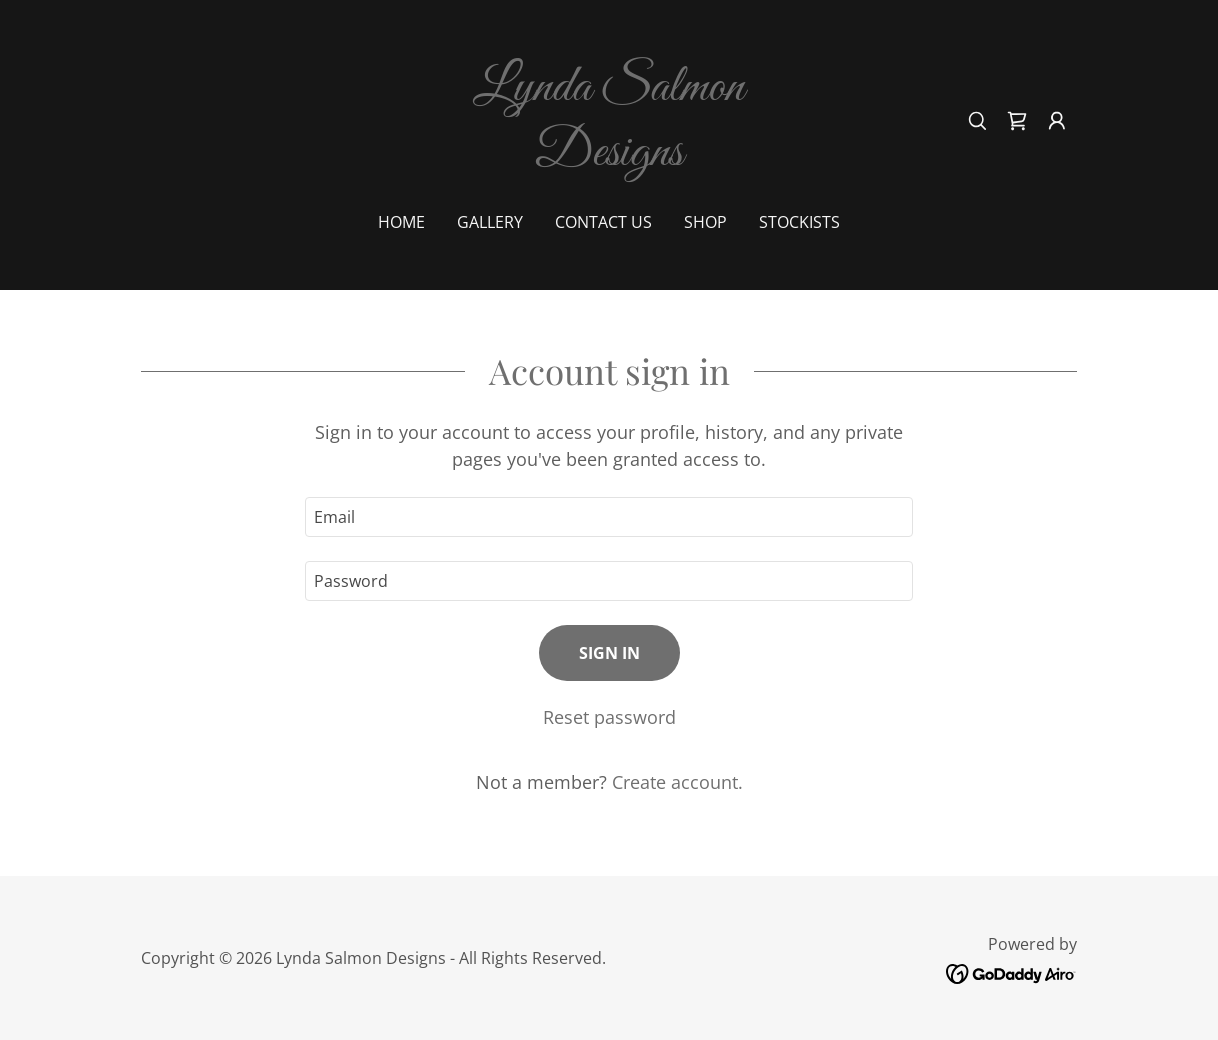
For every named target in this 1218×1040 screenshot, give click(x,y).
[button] (1057, 121)
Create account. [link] (677, 782)
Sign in (609, 653)
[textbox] (609, 517)
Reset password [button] (609, 717)
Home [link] (401, 222)
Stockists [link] (799, 222)
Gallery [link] (490, 222)
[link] (609, 158)
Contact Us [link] (603, 222)
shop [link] (705, 222)
